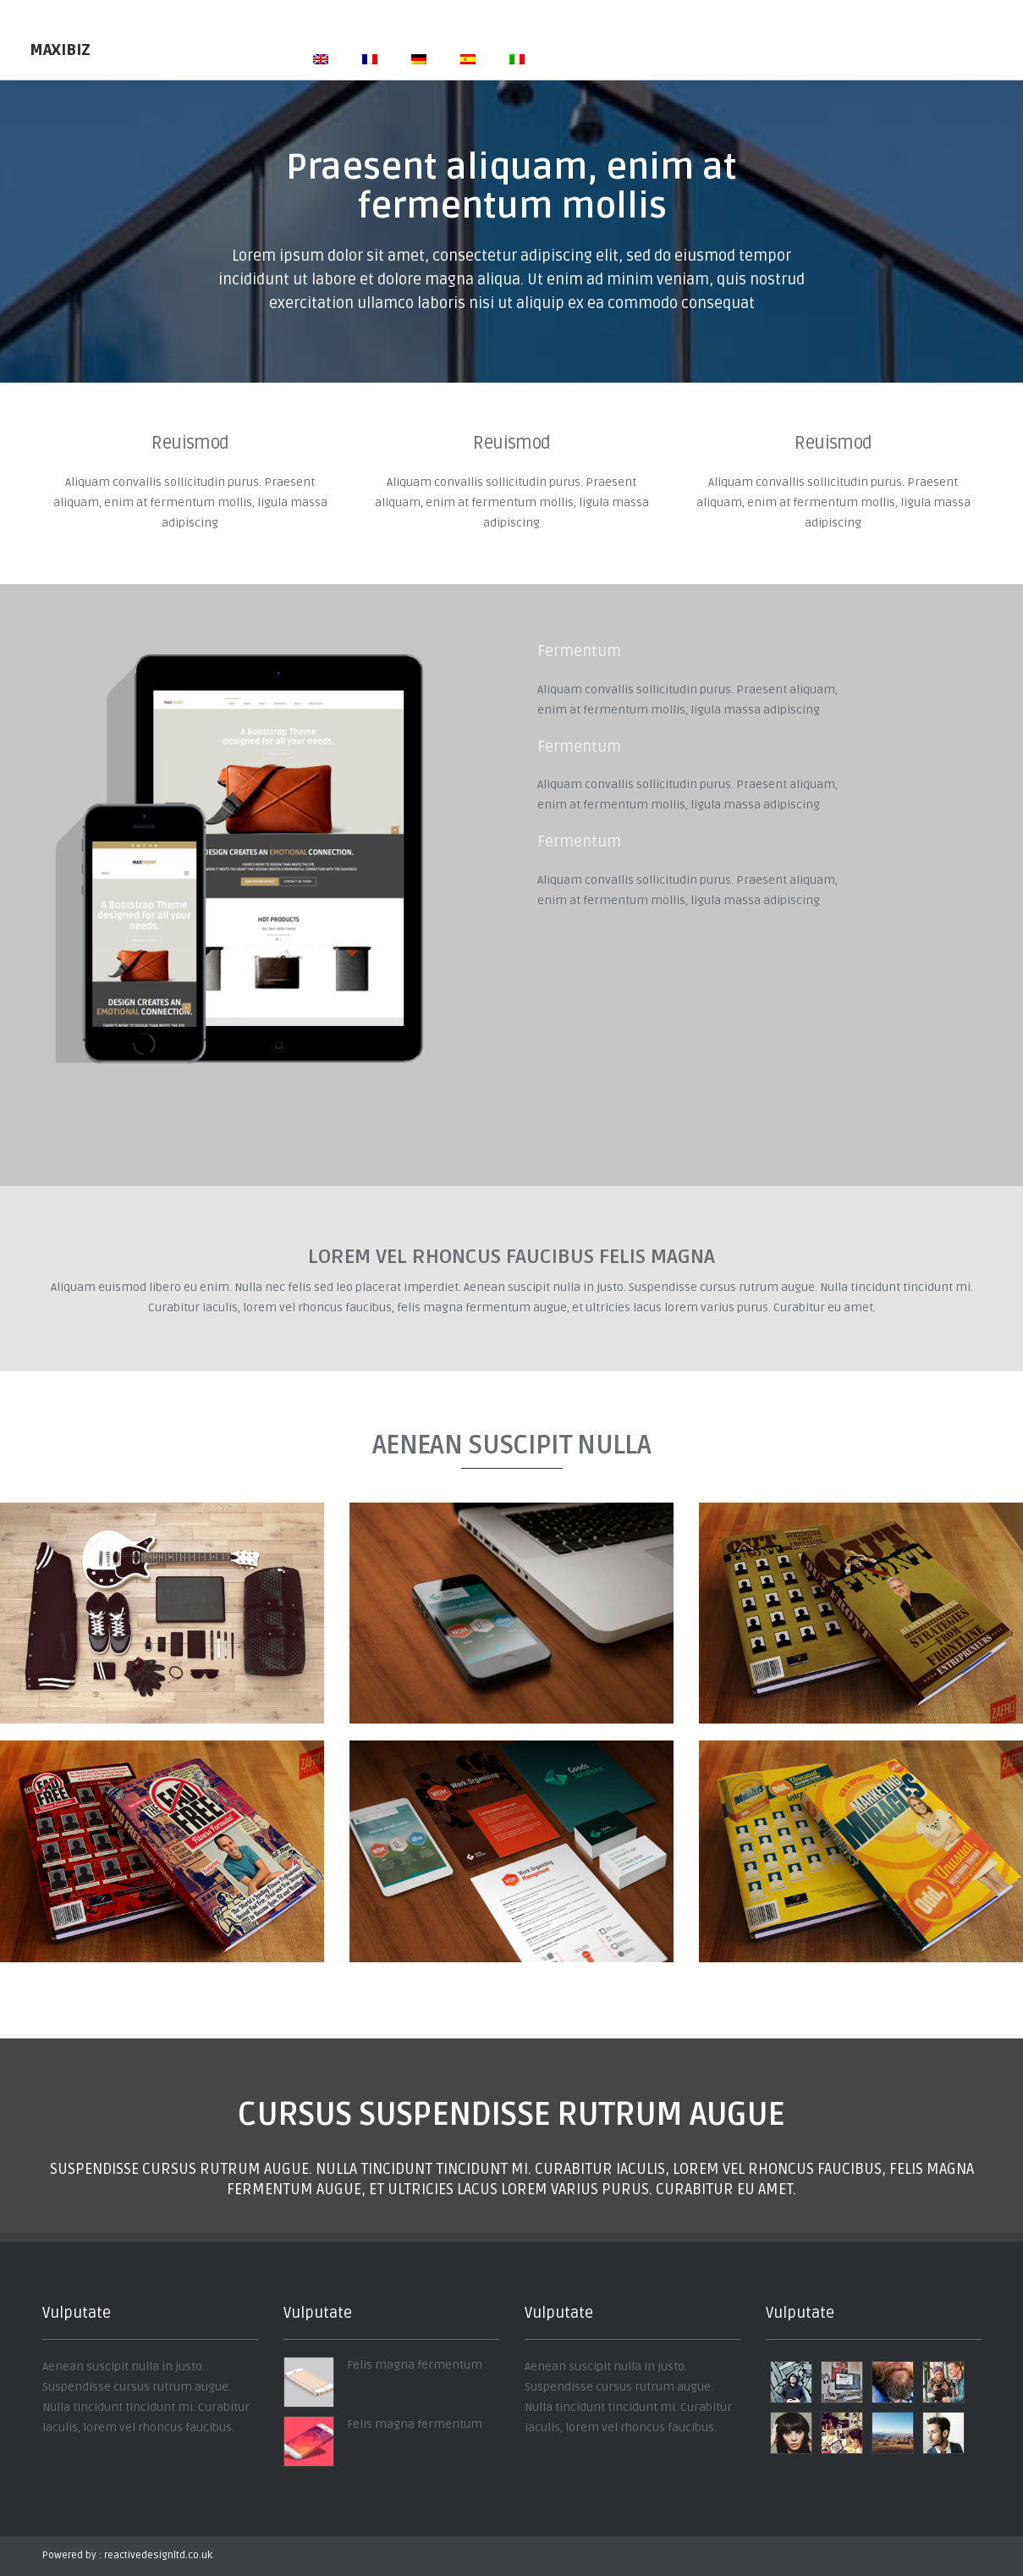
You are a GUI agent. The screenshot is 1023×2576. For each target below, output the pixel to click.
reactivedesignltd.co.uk (158, 2555)
